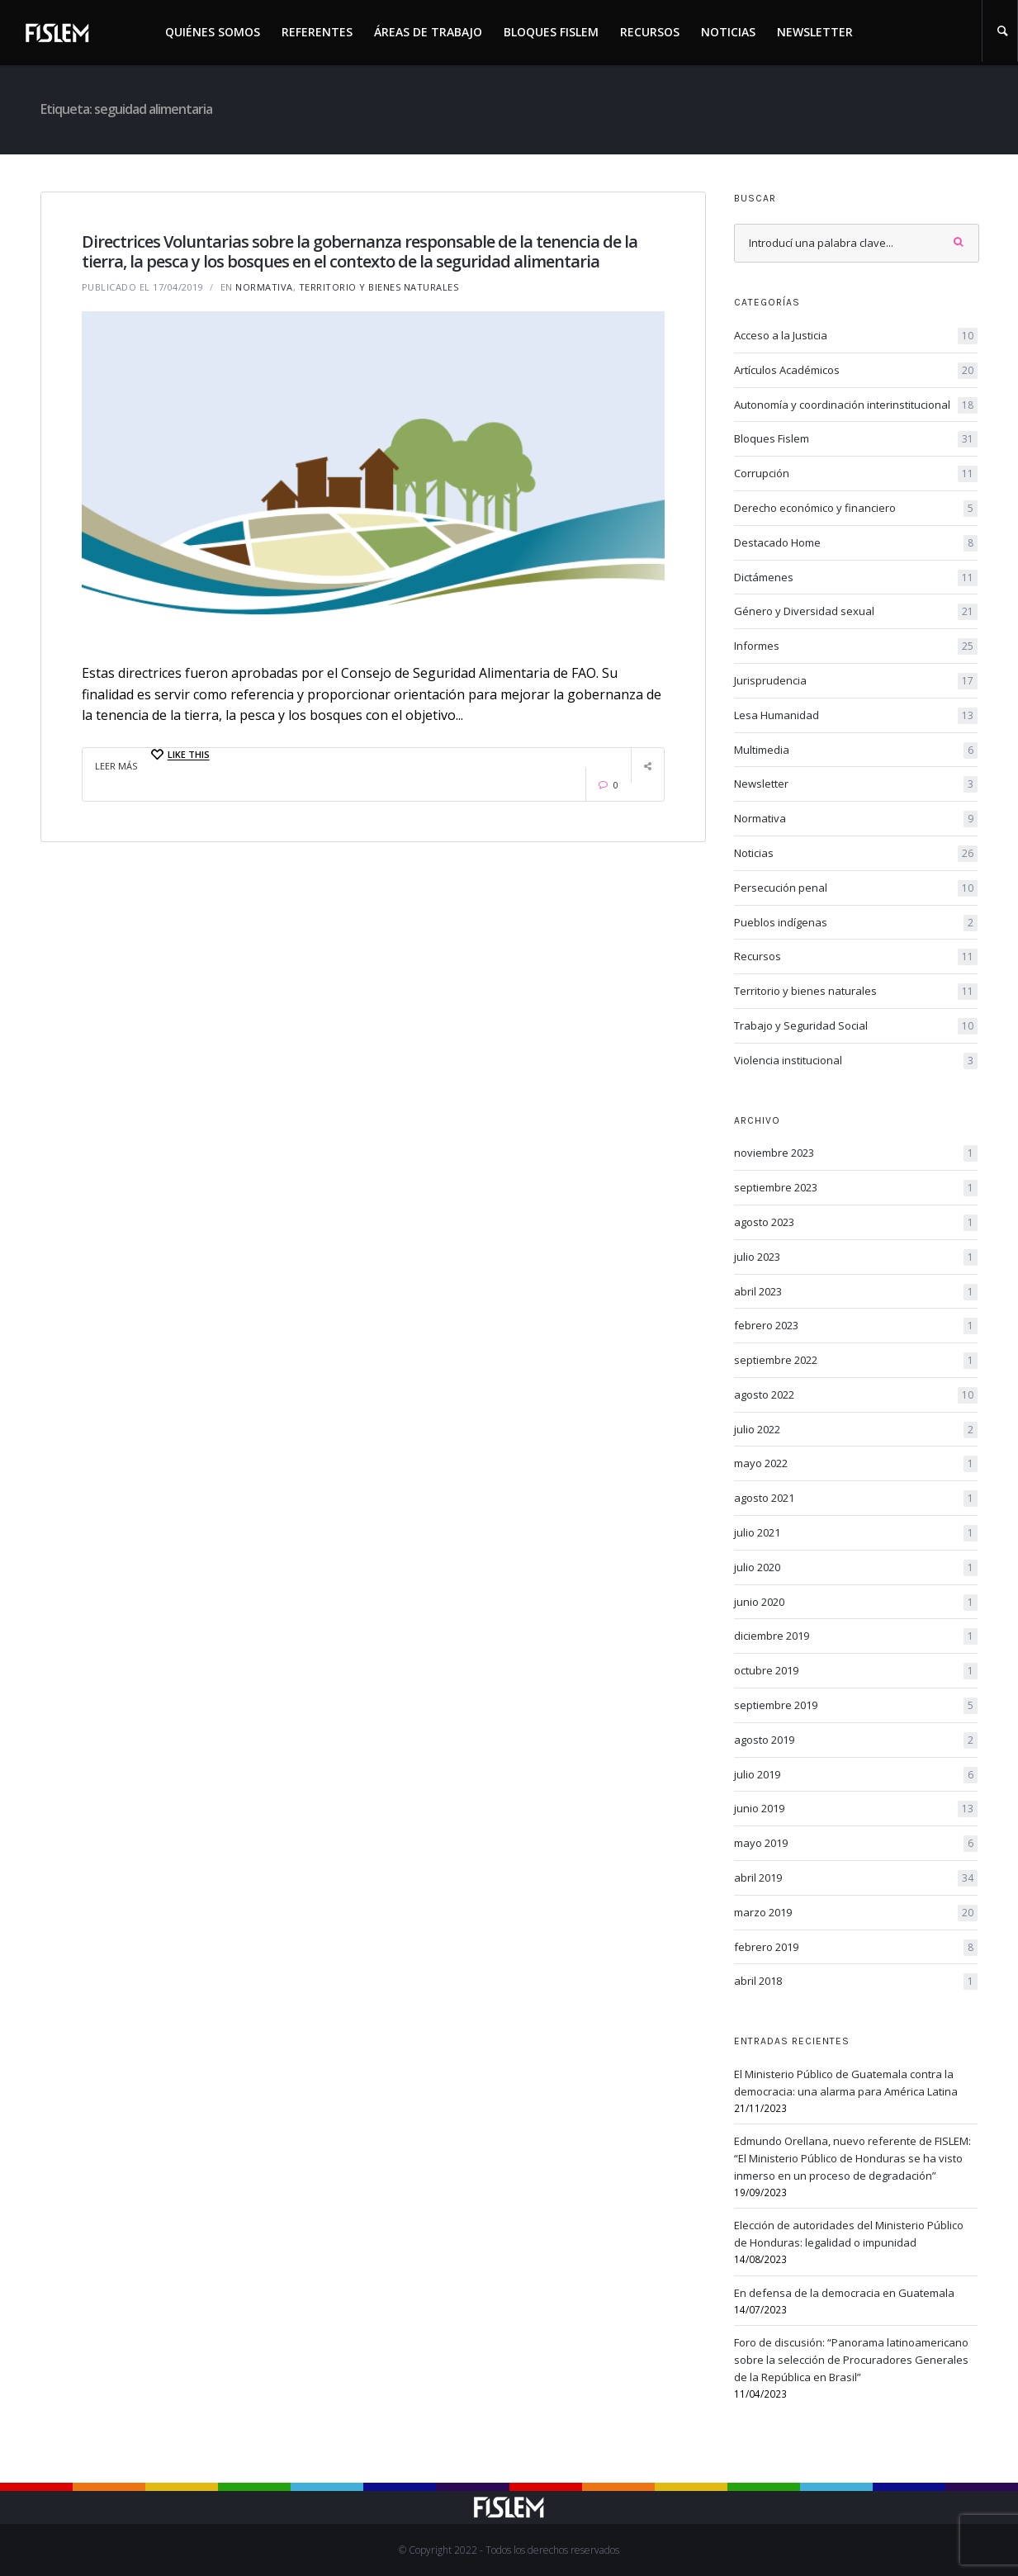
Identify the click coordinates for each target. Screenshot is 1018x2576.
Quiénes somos (212, 32)
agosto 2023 (856, 1223)
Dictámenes (856, 578)
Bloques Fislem (551, 32)
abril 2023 (856, 1292)
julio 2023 (856, 1257)
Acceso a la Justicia (856, 336)
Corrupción (856, 474)
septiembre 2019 (856, 1706)
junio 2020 (856, 1602)
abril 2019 (856, 1878)
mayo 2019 (856, 1843)
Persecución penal (856, 888)
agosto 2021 (856, 1498)
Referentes (317, 32)
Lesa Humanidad (856, 716)
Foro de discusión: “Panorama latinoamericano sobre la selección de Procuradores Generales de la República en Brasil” (851, 2359)
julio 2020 (856, 1568)
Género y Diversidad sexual (856, 612)
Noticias (728, 32)
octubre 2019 (856, 1671)
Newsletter (815, 32)
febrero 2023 (856, 1326)
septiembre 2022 (856, 1360)
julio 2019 (856, 1775)
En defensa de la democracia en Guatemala (844, 2292)
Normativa (264, 287)
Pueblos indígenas (856, 923)
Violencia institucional (856, 1061)
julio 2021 (856, 1533)
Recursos (649, 32)
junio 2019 (856, 1809)
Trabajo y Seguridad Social (856, 1026)
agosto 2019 (856, 1740)
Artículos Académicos (856, 370)
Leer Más (116, 766)
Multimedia (856, 750)
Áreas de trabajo (428, 32)
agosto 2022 (856, 1395)
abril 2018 (856, 1981)
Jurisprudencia (856, 681)
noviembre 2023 (856, 1153)
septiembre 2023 (856, 1188)
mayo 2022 (856, 1464)
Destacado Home (856, 543)
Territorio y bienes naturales (379, 287)
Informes (856, 646)
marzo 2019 (856, 1913)
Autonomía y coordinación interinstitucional (856, 405)
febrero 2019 (856, 1947)
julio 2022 (856, 1430)
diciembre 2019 (856, 1636)
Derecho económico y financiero (856, 508)
